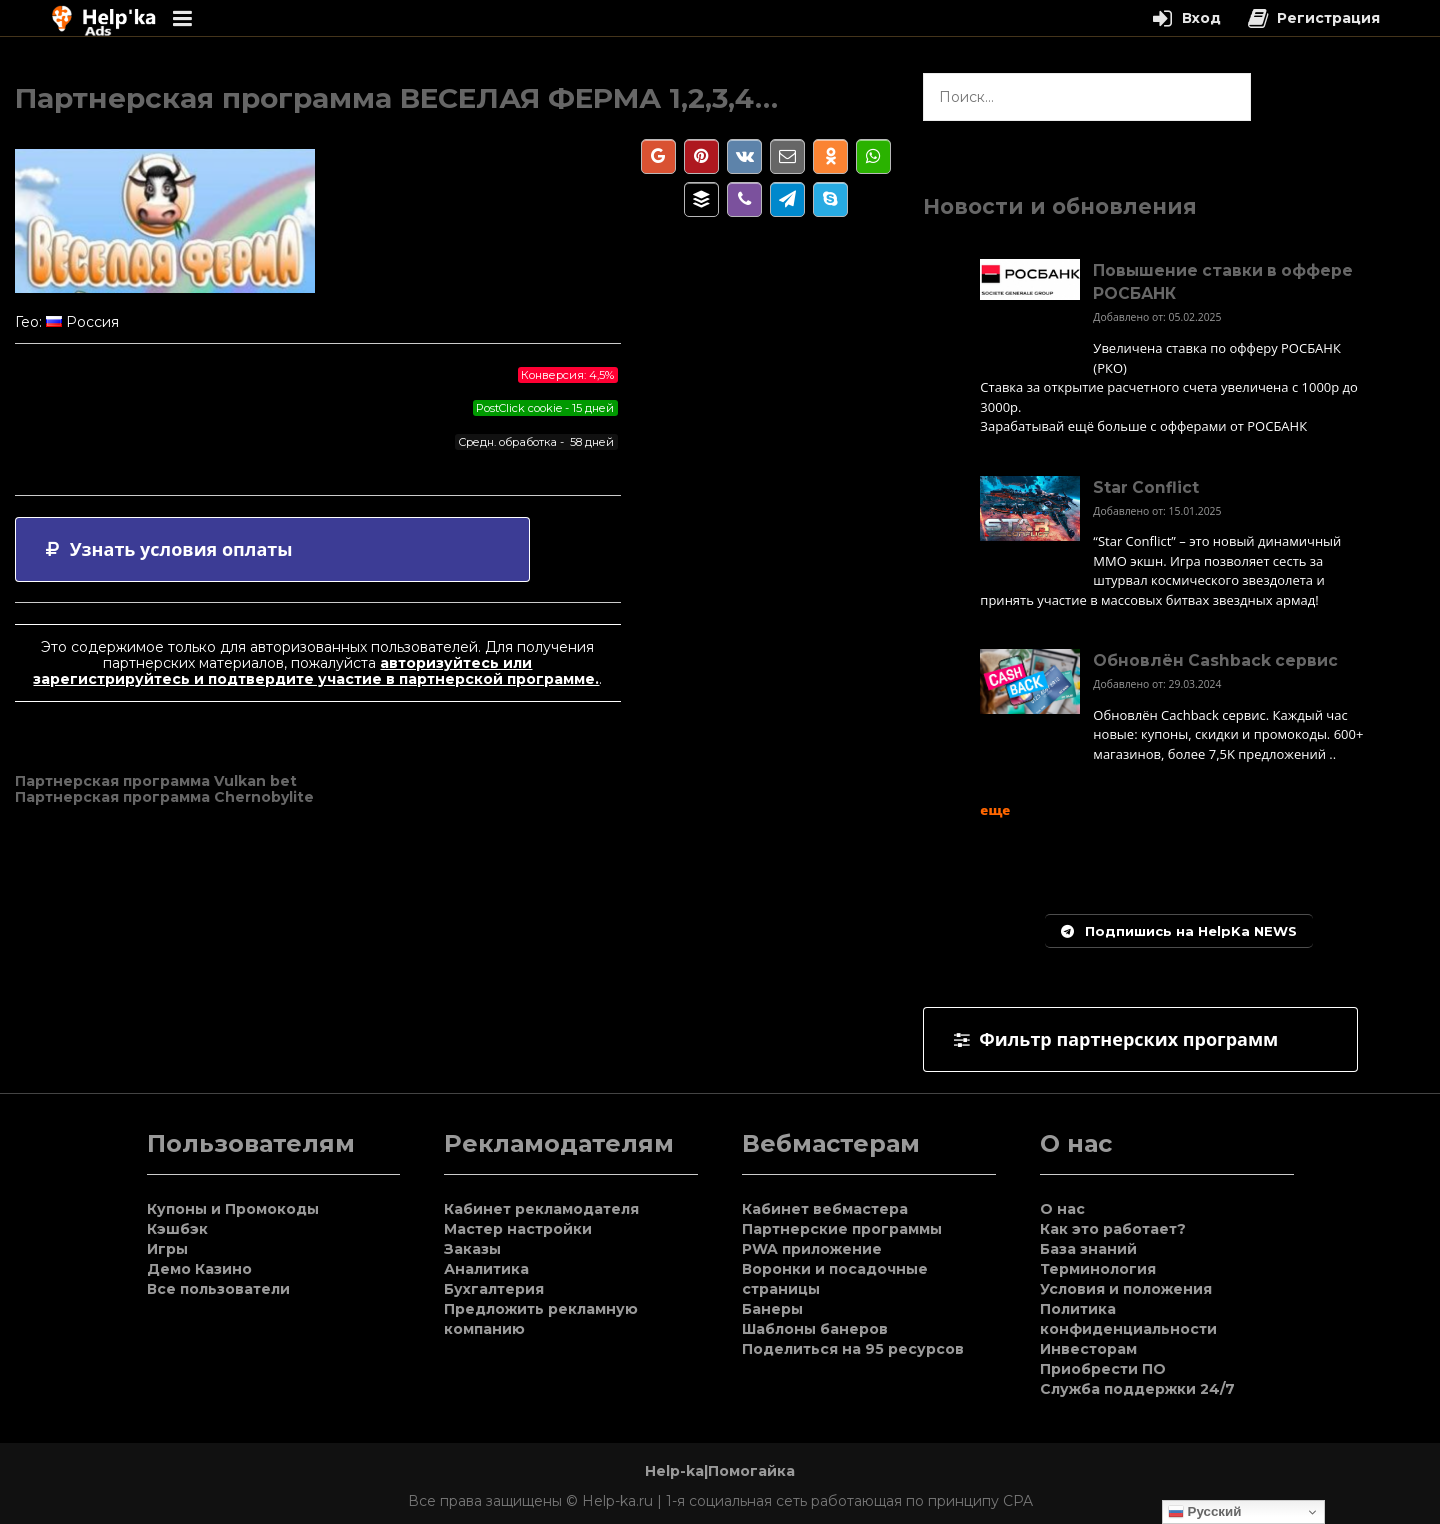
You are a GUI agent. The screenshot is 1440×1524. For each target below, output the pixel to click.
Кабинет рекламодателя (541, 1209)
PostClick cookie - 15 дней (545, 408)
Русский (1205, 1512)
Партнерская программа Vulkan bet (156, 781)
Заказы (472, 1249)
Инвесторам (1088, 1349)
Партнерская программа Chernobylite (164, 797)
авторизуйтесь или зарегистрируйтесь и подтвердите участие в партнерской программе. (316, 671)
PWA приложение (812, 1249)
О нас (1062, 1209)
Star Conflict (1146, 487)
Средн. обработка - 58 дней (536, 442)
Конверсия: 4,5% (567, 375)
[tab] (272, 549)
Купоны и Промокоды (233, 1209)
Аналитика (486, 1269)
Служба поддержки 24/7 (1137, 1389)
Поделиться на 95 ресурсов (853, 1349)
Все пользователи (218, 1289)
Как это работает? (1113, 1229)
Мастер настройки (518, 1229)
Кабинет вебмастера (825, 1209)
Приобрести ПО (1103, 1369)
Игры (167, 1249)
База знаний (1088, 1249)
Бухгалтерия (494, 1289)
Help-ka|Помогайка (720, 1471)
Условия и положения (1126, 1289)
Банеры (772, 1309)
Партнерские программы (842, 1229)
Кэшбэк (177, 1229)
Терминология (1098, 1269)
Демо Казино (199, 1269)
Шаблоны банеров (815, 1329)
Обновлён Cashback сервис (1215, 660)
